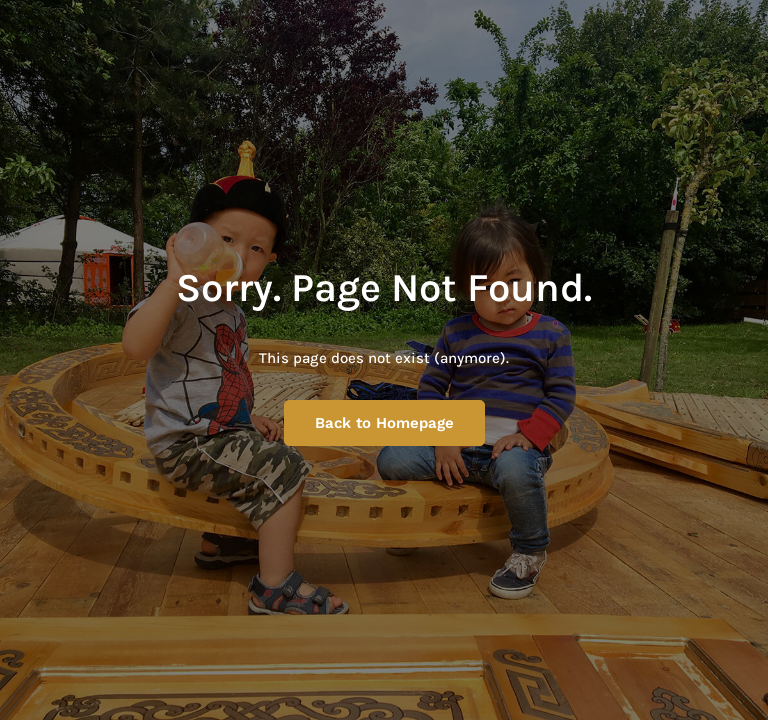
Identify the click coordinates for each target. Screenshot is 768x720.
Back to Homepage (384, 423)
